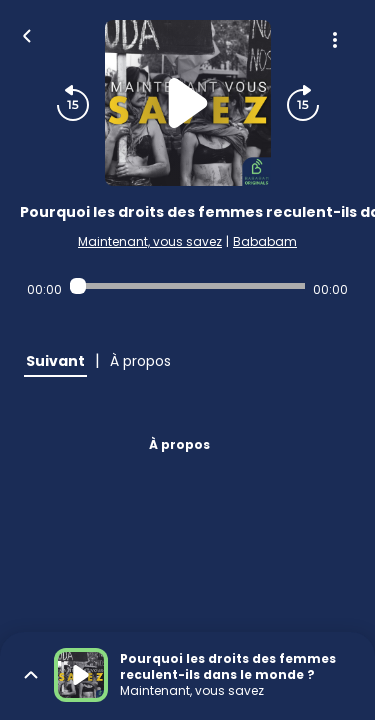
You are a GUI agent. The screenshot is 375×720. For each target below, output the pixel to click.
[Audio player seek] (187, 286)
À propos (179, 444)
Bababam (265, 241)
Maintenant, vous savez (150, 241)
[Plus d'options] (335, 40)
